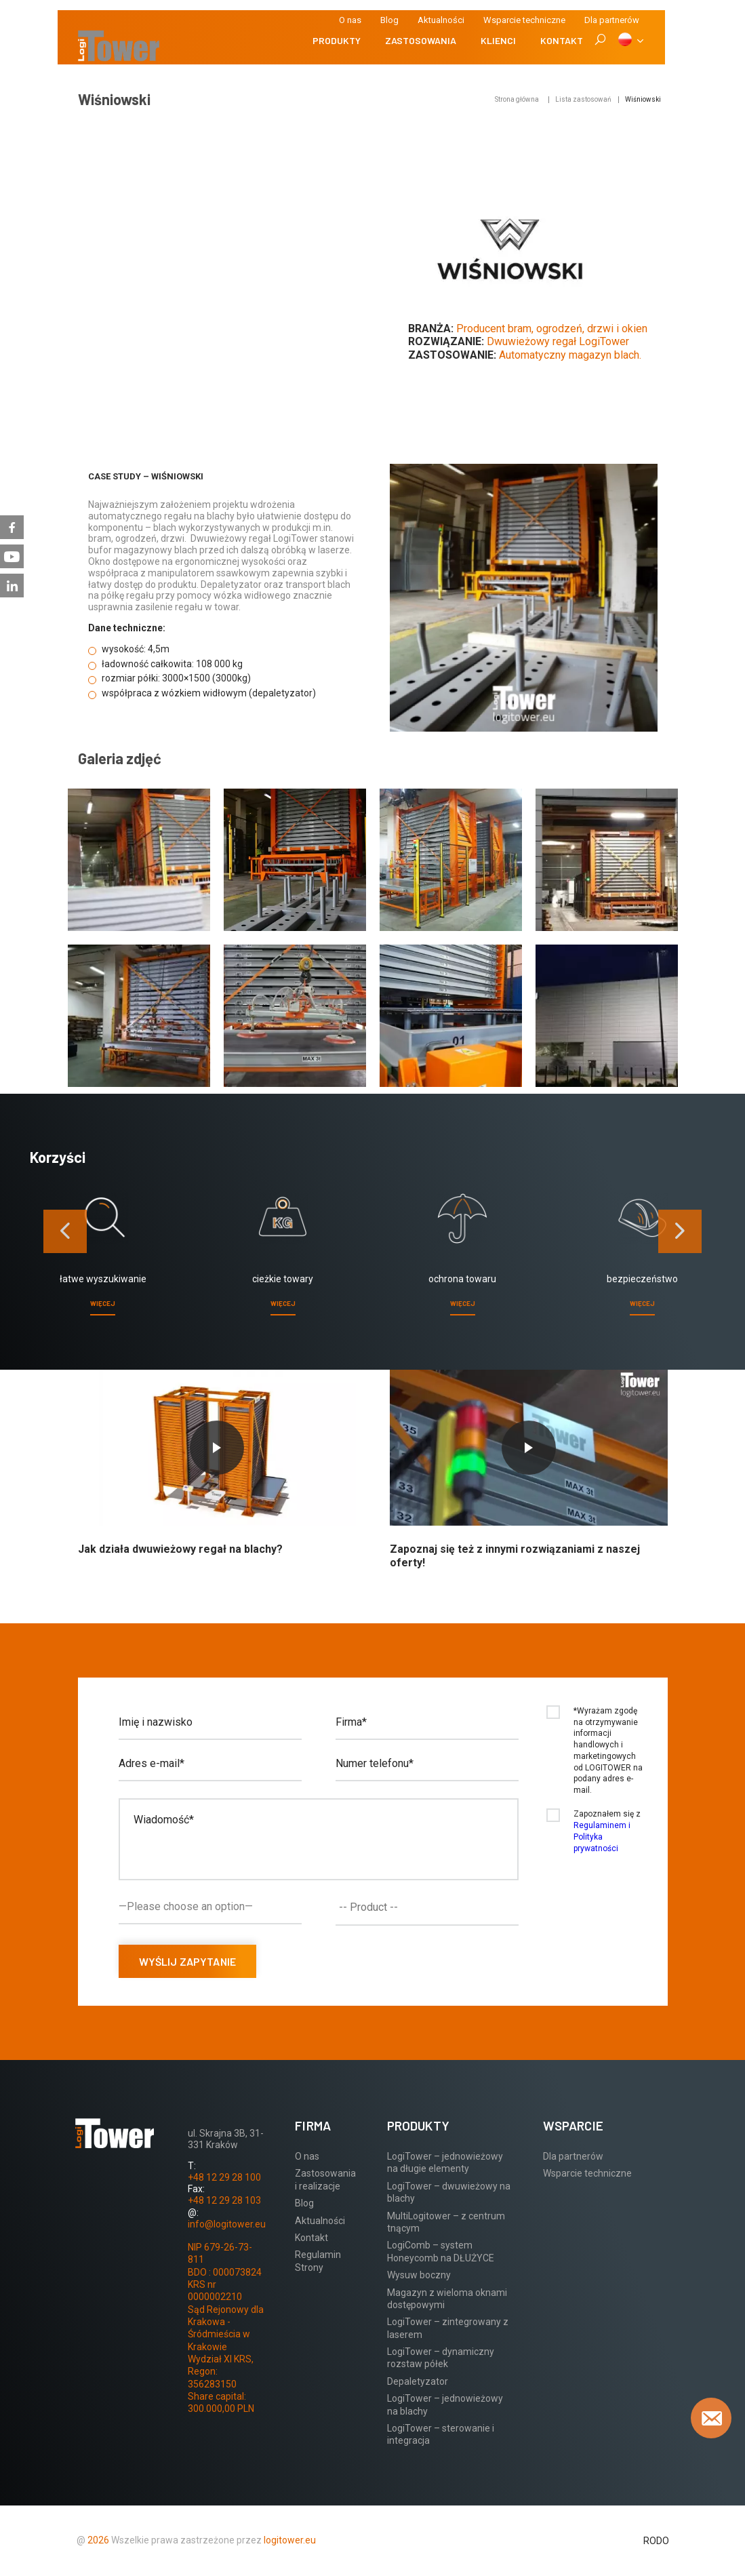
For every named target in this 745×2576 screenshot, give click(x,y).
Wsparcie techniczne (524, 20)
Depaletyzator (417, 2381)
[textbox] (430, 1907)
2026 (98, 2540)
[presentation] (65, 1231)
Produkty (337, 40)
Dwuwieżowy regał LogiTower (558, 341)
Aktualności (441, 20)
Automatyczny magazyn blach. (570, 355)
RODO (656, 2540)
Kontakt (561, 40)
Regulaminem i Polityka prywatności (601, 1837)
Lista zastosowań (583, 99)
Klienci (498, 40)
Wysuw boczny (419, 2275)
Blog (389, 20)
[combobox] (427, 1907)
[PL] (630, 41)
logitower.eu (289, 2540)
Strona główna (517, 99)
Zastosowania (420, 40)
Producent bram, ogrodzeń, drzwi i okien (551, 328)
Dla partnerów (573, 2156)
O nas (350, 20)
